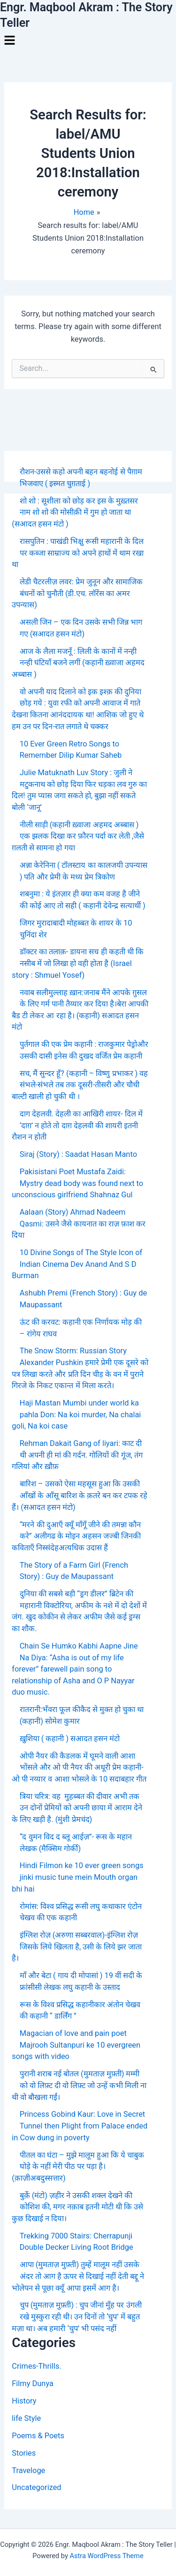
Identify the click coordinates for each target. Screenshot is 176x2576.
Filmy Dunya (33, 2383)
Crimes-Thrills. (36, 2366)
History (24, 2400)
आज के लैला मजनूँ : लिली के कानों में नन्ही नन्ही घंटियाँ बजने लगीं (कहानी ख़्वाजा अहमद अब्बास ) (78, 663)
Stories (24, 2453)
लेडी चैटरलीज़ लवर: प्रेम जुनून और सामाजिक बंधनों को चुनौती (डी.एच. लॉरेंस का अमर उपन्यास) (77, 593)
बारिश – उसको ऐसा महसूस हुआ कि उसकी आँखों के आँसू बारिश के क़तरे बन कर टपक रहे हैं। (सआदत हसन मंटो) (79, 1495)
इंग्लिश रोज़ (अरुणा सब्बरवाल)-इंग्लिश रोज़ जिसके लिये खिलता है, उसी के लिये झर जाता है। (77, 1947)
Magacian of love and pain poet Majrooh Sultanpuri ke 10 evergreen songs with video (76, 2045)
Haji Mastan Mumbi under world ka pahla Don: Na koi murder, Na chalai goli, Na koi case (76, 1414)
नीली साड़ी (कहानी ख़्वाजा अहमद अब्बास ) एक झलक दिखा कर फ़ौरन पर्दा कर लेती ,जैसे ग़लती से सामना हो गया (78, 836)
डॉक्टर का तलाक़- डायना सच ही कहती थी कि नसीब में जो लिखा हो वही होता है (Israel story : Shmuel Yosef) (78, 963)
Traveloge (28, 2470)
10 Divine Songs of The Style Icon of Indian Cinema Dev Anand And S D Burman (77, 1264)
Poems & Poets (38, 2435)
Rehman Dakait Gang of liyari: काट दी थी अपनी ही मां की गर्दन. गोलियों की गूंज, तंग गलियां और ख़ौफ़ (77, 1455)
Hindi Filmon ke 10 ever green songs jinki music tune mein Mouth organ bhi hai (77, 1877)
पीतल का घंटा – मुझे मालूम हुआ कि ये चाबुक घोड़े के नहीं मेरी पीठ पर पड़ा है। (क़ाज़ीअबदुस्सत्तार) (78, 2167)
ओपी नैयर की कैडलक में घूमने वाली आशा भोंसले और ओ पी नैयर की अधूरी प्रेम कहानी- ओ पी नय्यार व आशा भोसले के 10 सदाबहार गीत (79, 1767)
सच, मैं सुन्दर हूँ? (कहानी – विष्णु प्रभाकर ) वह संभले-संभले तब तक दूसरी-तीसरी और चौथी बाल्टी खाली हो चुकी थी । (80, 1085)
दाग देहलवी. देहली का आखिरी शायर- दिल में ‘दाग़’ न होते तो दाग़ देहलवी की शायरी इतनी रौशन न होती (77, 1125)
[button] (88, 41)
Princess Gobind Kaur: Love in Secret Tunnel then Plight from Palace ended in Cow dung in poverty (79, 2126)
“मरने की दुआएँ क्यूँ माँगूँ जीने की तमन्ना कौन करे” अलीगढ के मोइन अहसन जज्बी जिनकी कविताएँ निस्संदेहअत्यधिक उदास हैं (76, 1536)
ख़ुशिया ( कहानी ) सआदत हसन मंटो (70, 1738)
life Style (26, 2418)
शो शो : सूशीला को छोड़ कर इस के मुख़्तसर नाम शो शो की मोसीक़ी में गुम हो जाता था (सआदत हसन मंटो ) (75, 512)
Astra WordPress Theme (106, 2556)
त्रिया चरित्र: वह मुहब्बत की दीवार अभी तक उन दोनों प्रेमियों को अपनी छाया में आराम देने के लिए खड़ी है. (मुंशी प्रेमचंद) (77, 1808)
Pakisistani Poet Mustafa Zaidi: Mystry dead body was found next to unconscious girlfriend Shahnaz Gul (77, 1183)
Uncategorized (36, 2487)
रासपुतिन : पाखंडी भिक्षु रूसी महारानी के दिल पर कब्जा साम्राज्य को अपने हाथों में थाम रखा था (78, 553)
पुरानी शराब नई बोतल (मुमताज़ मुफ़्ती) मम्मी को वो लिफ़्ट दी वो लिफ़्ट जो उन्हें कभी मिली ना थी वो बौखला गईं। (79, 2085)
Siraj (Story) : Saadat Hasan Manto (78, 1154)
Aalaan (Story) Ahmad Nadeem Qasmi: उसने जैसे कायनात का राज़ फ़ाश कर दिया (78, 1224)
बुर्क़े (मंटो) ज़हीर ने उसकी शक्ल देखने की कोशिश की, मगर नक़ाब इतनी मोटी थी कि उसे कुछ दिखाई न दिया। (77, 2207)
